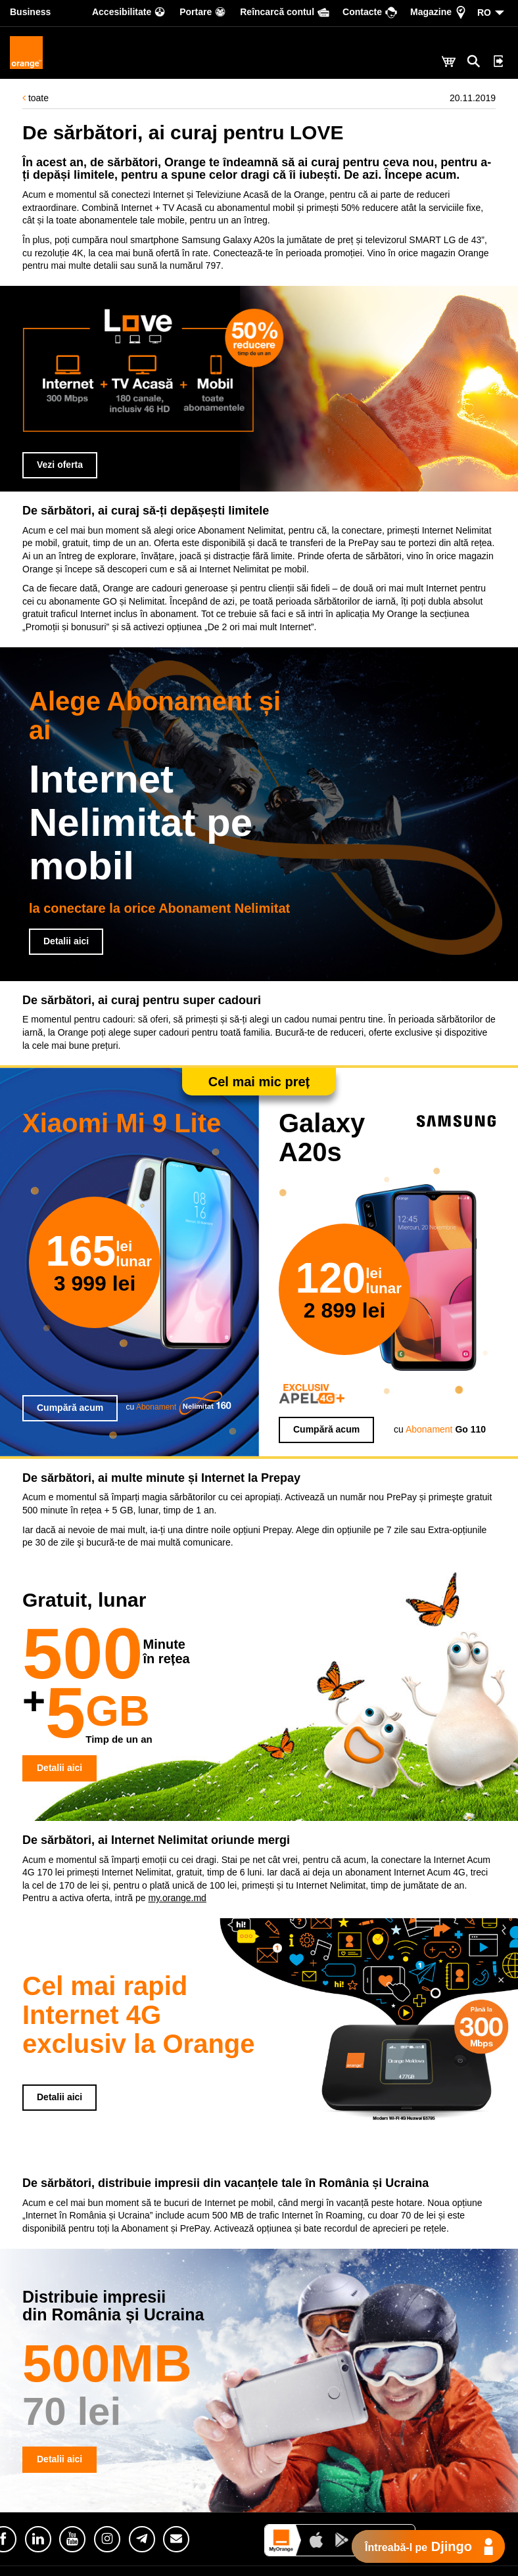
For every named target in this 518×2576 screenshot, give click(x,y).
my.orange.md (177, 1898)
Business (30, 12)
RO (484, 12)
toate (35, 98)
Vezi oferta (60, 464)
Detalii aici (66, 941)
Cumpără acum (70, 1407)
